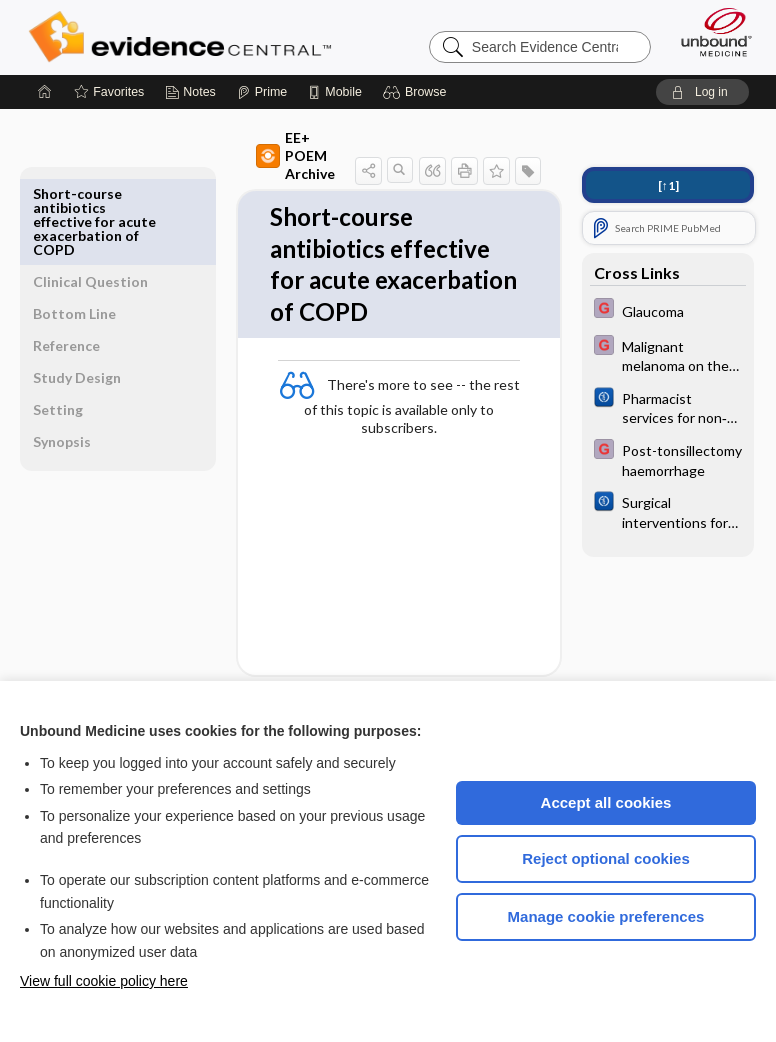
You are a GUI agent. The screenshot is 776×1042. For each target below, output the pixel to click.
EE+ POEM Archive (259, 146)
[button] (417, 92)
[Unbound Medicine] (710, 32)
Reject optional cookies (606, 858)
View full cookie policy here (104, 981)
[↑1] (668, 185)
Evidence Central (184, 37)
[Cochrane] (668, 407)
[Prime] (262, 92)
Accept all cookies (606, 802)
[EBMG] (668, 310)
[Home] (45, 92)
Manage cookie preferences (606, 916)
